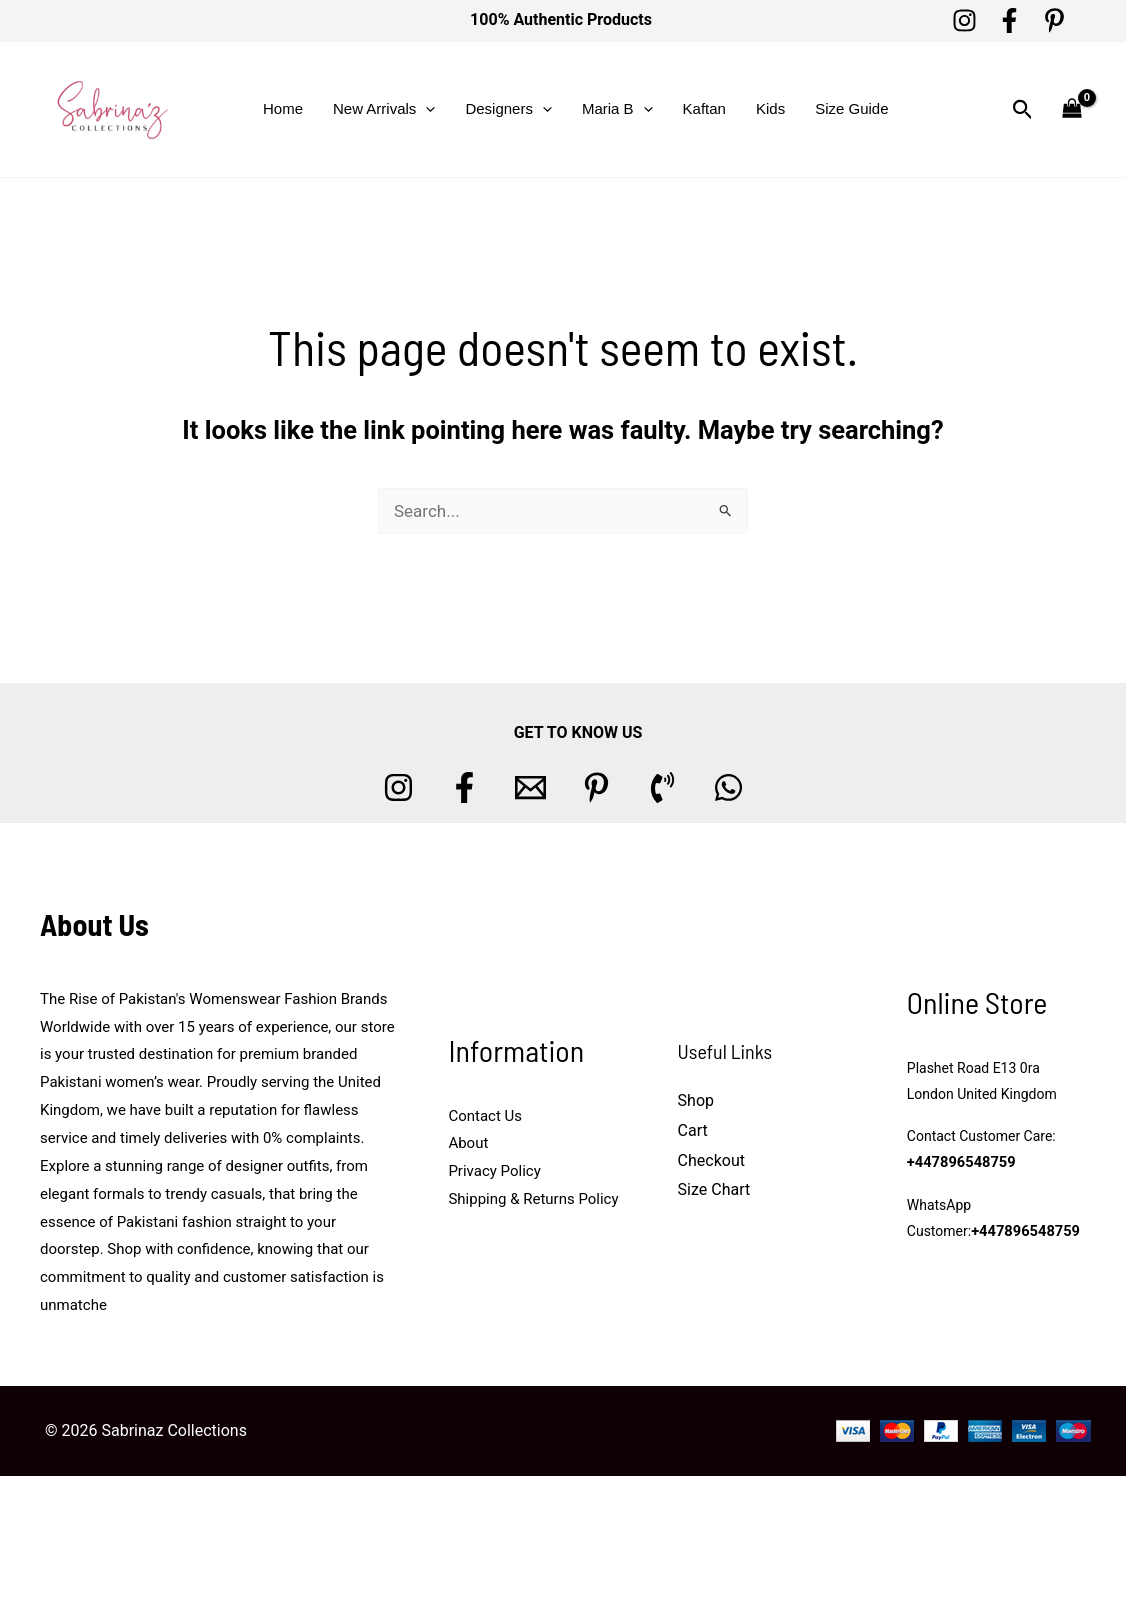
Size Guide (851, 108)
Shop (696, 1100)
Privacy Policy (494, 1171)
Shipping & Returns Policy (533, 1199)
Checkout (711, 1160)
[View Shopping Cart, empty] (1072, 109)
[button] (425, 109)
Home (283, 108)
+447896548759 (959, 1163)
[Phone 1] (662, 787)
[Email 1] (530, 787)
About (468, 1143)
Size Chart (714, 1189)
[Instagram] (964, 20)
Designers (508, 109)
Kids (770, 108)
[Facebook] (1009, 20)
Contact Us (485, 1116)
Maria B (617, 109)
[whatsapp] (728, 787)
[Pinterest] (1054, 20)
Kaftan (704, 108)
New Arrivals (384, 109)
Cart (693, 1130)
